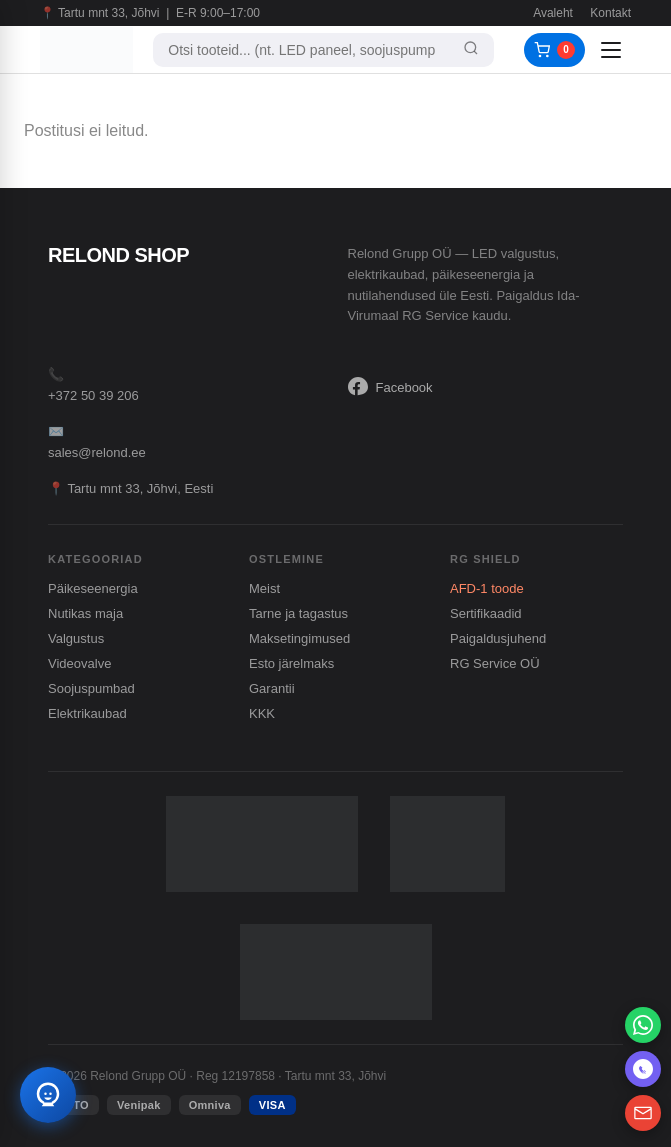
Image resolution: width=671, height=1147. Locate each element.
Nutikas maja (85, 613)
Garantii (272, 688)
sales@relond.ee (97, 452)
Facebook (390, 387)
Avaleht (553, 13)
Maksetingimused (299, 638)
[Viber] (643, 1069)
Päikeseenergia (93, 588)
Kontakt (610, 13)
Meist (264, 588)
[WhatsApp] (643, 1025)
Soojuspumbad (91, 688)
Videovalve (79, 663)
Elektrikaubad (87, 713)
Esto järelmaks (291, 663)
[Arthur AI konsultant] (48, 1095)
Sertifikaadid (486, 613)
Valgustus (76, 638)
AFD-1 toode (487, 588)
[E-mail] (643, 1113)
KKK (262, 713)
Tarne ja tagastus (298, 613)
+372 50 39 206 (93, 395)
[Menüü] (613, 50)
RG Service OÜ (495, 663)
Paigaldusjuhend (498, 638)
